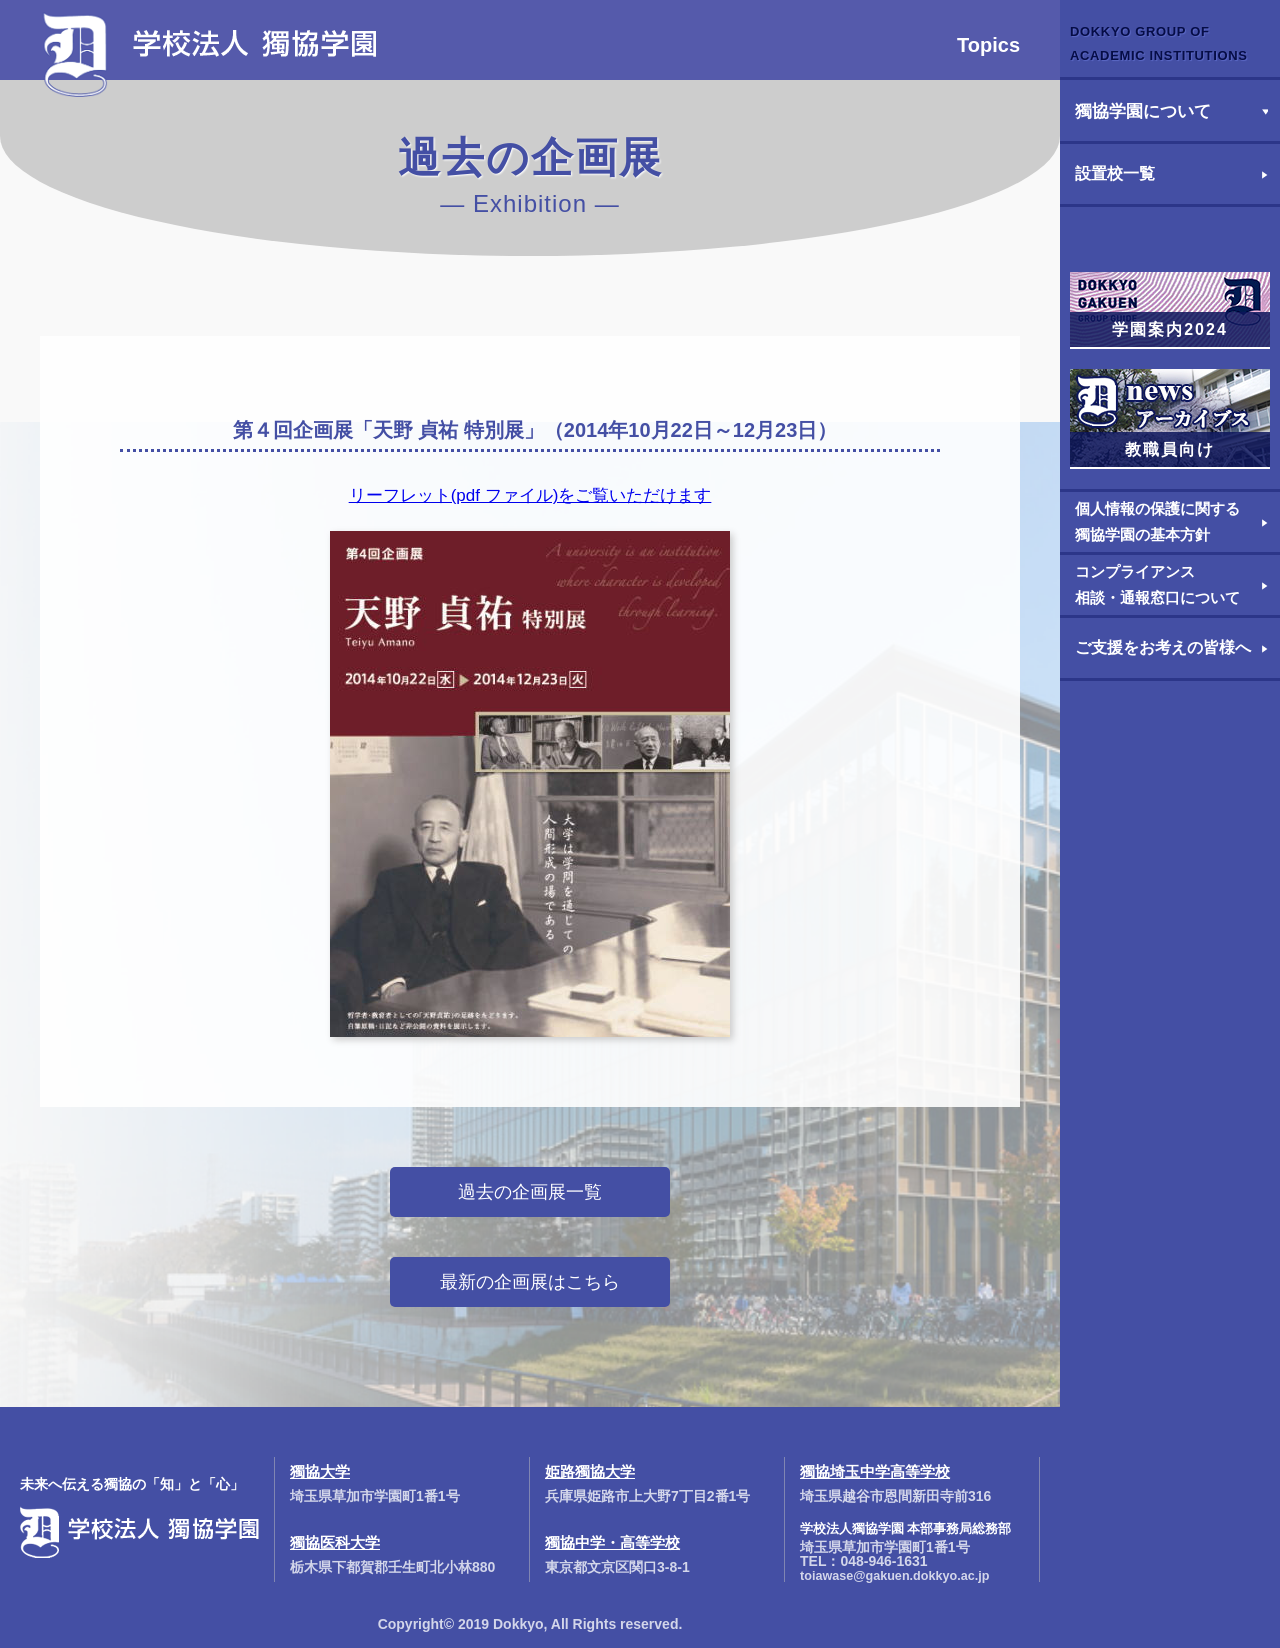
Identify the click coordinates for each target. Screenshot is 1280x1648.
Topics (988, 45)
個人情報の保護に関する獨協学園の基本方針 (1157, 521)
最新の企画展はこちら (530, 1282)
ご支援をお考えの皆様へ (1163, 647)
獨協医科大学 (335, 1542)
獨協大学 (320, 1471)
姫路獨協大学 (590, 1471)
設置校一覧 (1115, 173)
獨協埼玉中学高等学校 (875, 1471)
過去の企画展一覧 (530, 1192)
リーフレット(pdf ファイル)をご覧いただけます (530, 495)
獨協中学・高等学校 (612, 1542)
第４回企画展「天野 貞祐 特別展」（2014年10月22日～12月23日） (535, 430)
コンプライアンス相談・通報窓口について (1157, 584)
